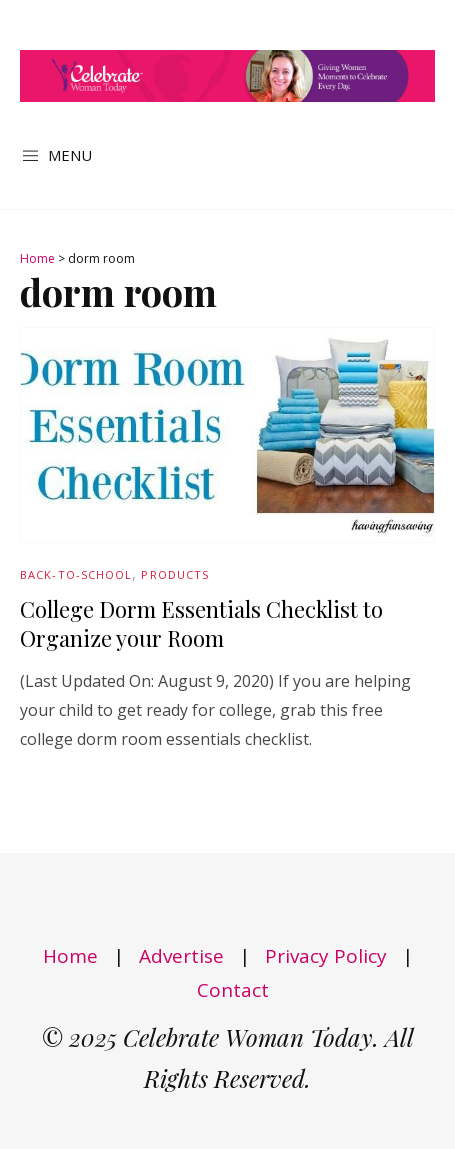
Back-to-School (76, 574)
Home (37, 258)
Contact (233, 990)
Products (175, 574)
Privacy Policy (326, 956)
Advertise (181, 956)
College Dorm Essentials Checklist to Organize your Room (201, 623)
